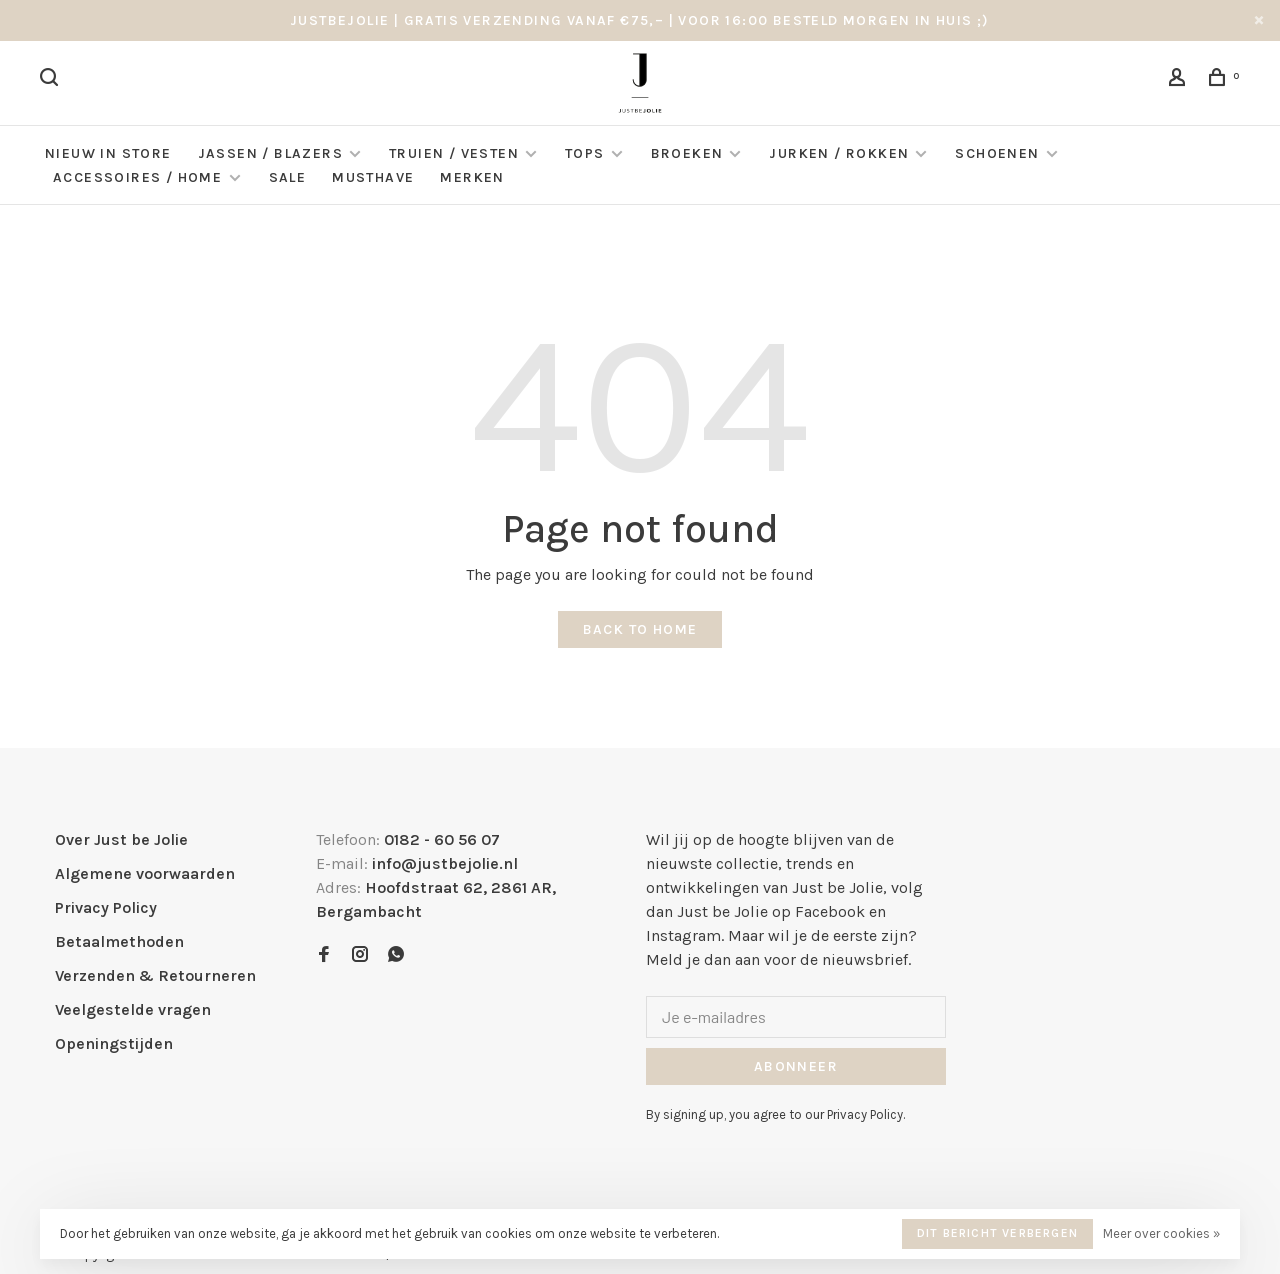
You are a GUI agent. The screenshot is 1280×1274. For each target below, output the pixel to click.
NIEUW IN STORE (108, 153)
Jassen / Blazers (270, 153)
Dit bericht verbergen (997, 1233)
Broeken (687, 153)
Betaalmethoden (119, 941)
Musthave (373, 177)
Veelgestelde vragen (133, 1009)
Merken (472, 177)
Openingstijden (114, 1043)
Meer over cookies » (1161, 1233)
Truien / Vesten (454, 153)
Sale (288, 177)
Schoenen (997, 153)
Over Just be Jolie (121, 839)
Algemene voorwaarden (145, 873)
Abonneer (796, 1066)
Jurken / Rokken (839, 153)
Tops (585, 153)
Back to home (640, 629)
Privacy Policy (106, 907)
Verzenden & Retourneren (155, 975)
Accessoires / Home (140, 177)
